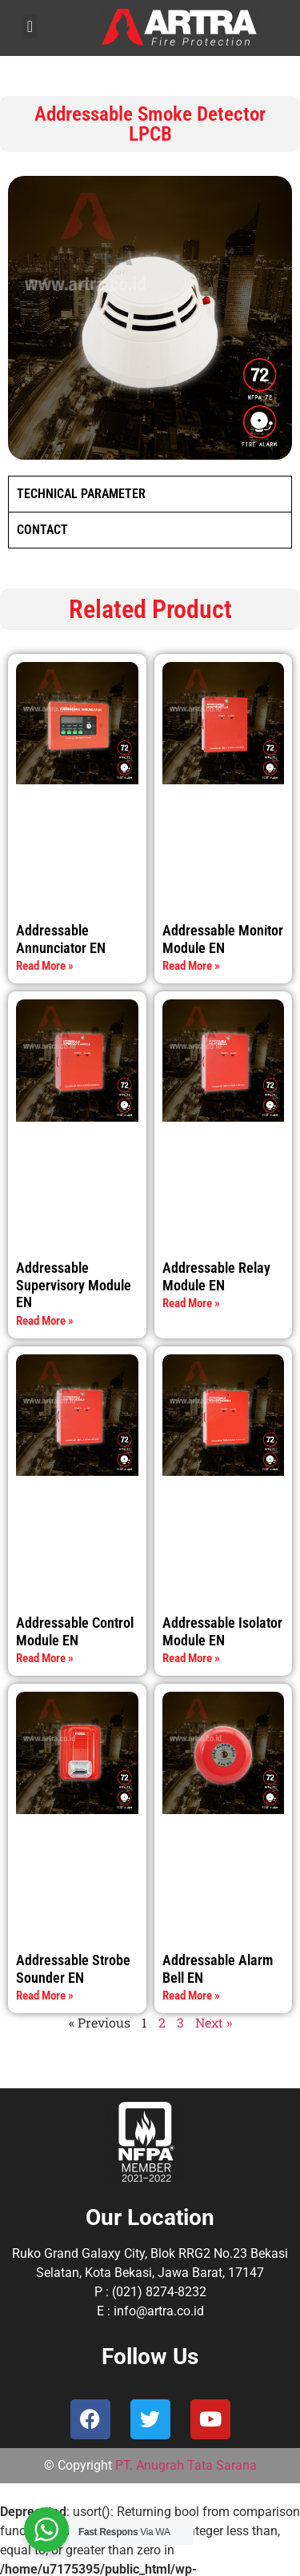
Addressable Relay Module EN (216, 1276)
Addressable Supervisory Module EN (73, 1284)
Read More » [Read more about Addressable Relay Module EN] (191, 1303)
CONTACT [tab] (42, 529)
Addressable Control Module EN (75, 1631)
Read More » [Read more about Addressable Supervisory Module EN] (45, 1321)
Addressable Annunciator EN (61, 939)
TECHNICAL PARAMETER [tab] (81, 493)
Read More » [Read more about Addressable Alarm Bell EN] (191, 1995)
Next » (213, 2022)
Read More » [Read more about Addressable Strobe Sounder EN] (45, 1995)
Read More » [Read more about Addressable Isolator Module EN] (191, 1658)
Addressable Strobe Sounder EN (73, 1969)
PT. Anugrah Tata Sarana (186, 2465)
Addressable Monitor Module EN (222, 939)
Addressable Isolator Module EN (222, 1631)
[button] (30, 26)
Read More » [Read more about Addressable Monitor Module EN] (191, 966)
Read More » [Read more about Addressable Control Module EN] (45, 1658)
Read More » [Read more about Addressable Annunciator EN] (45, 966)
